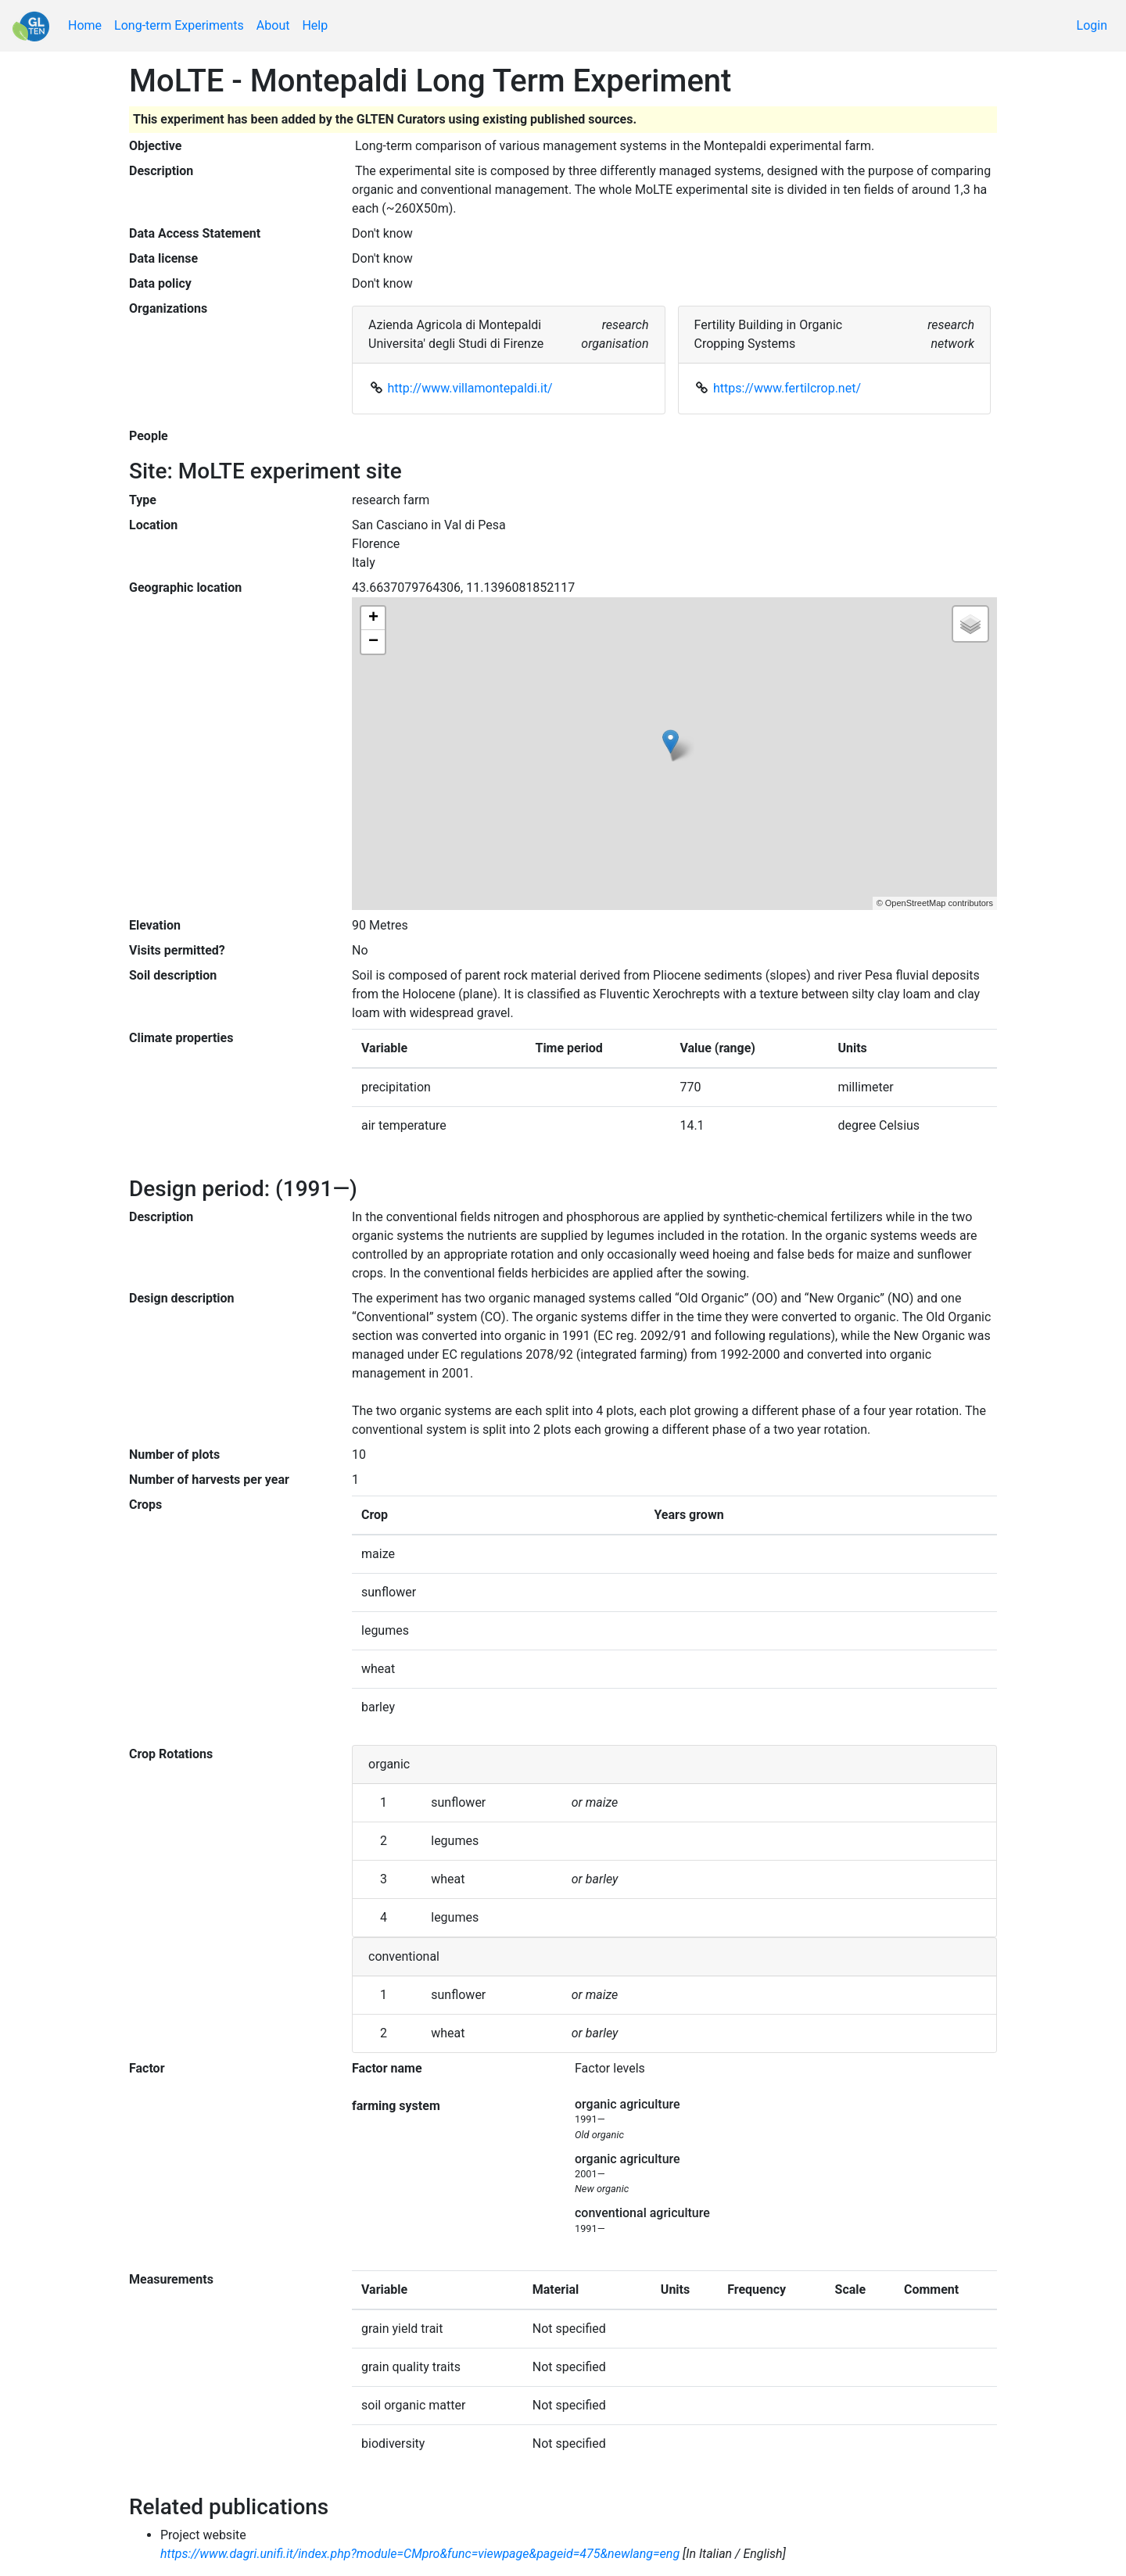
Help (315, 25)
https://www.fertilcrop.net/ (787, 388)
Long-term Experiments (179, 25)
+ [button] (373, 618)
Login (1092, 25)
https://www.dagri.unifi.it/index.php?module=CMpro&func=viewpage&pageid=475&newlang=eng (420, 2553)
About (273, 25)
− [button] (373, 642)
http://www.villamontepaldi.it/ (470, 388)
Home (85, 25)
